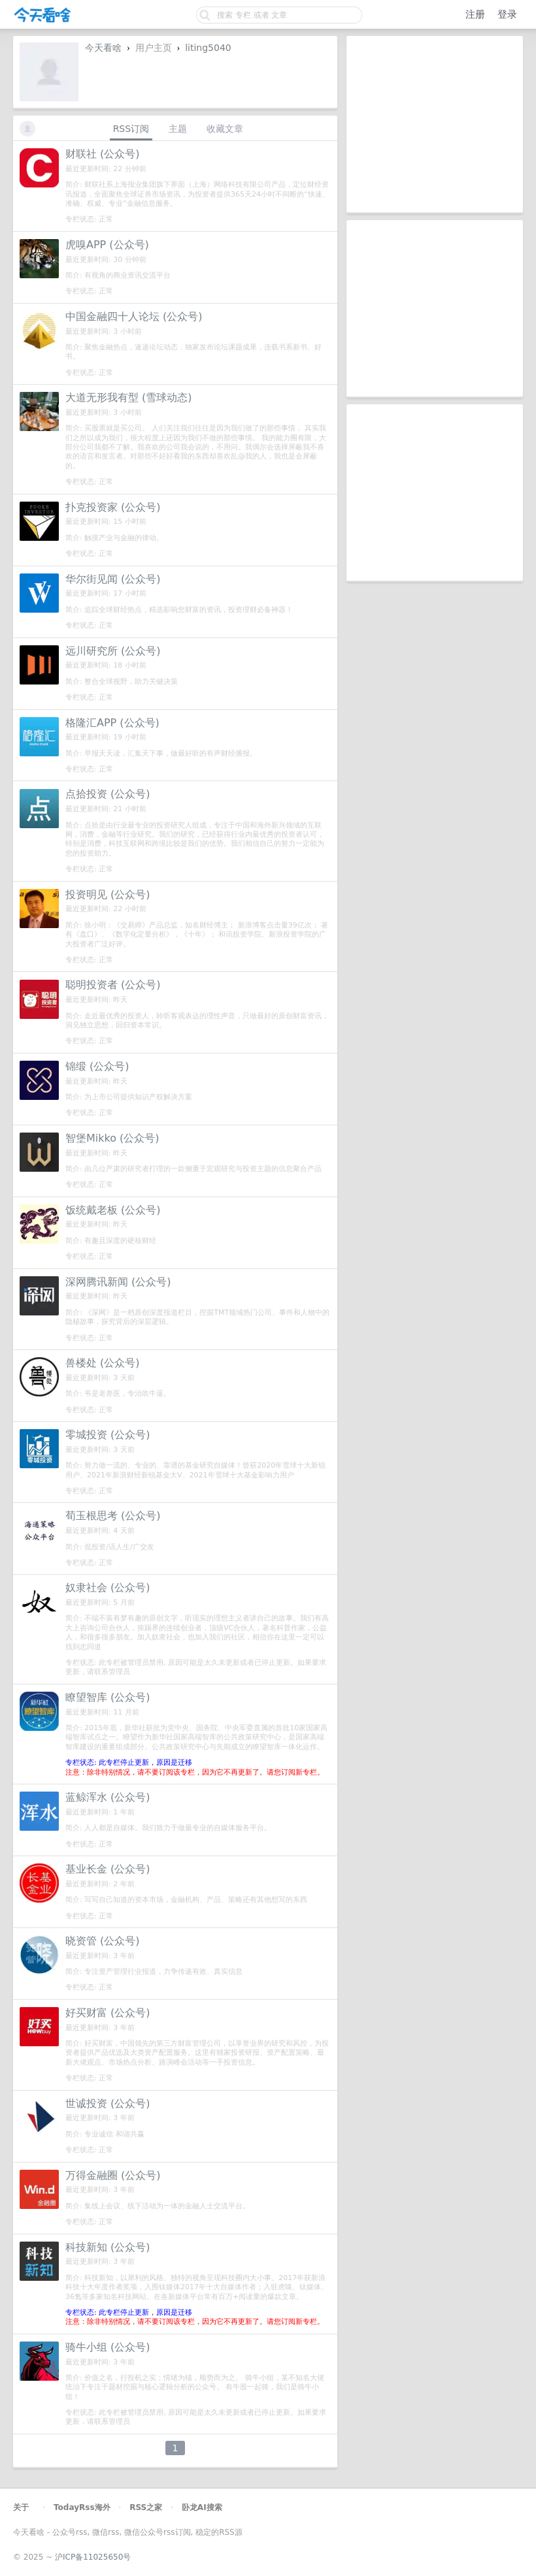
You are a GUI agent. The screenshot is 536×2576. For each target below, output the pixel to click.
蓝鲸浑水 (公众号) (107, 1797)
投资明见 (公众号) (107, 894)
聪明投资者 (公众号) (113, 984)
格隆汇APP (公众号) (112, 722)
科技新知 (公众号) (107, 2247)
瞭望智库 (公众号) (107, 1697)
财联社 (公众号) (102, 154)
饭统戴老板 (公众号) (113, 1210)
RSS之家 (145, 2507)
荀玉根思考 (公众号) (113, 1515)
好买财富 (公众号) (107, 2012)
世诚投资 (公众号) (107, 2103)
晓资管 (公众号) (102, 1941)
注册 (475, 14)
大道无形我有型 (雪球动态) (128, 397)
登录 (507, 14)
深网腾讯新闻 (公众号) (118, 1282)
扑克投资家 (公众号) (113, 507)
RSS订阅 (131, 128)
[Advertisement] (434, 124)
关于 (21, 2507)
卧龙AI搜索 (202, 2507)
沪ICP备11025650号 (93, 2557)
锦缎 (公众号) (97, 1066)
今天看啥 (103, 47)
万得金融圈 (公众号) (113, 2175)
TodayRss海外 (82, 2507)
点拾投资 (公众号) (107, 794)
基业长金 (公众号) (107, 1869)
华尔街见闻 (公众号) (113, 579)
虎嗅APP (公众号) (107, 244)
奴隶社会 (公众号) (107, 1587)
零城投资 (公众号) (107, 1434)
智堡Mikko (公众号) (112, 1138)
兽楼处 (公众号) (102, 1363)
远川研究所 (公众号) (113, 651)
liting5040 (208, 47)
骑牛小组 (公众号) (107, 2347)
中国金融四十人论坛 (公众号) (134, 316)
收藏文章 (225, 128)
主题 (178, 128)
